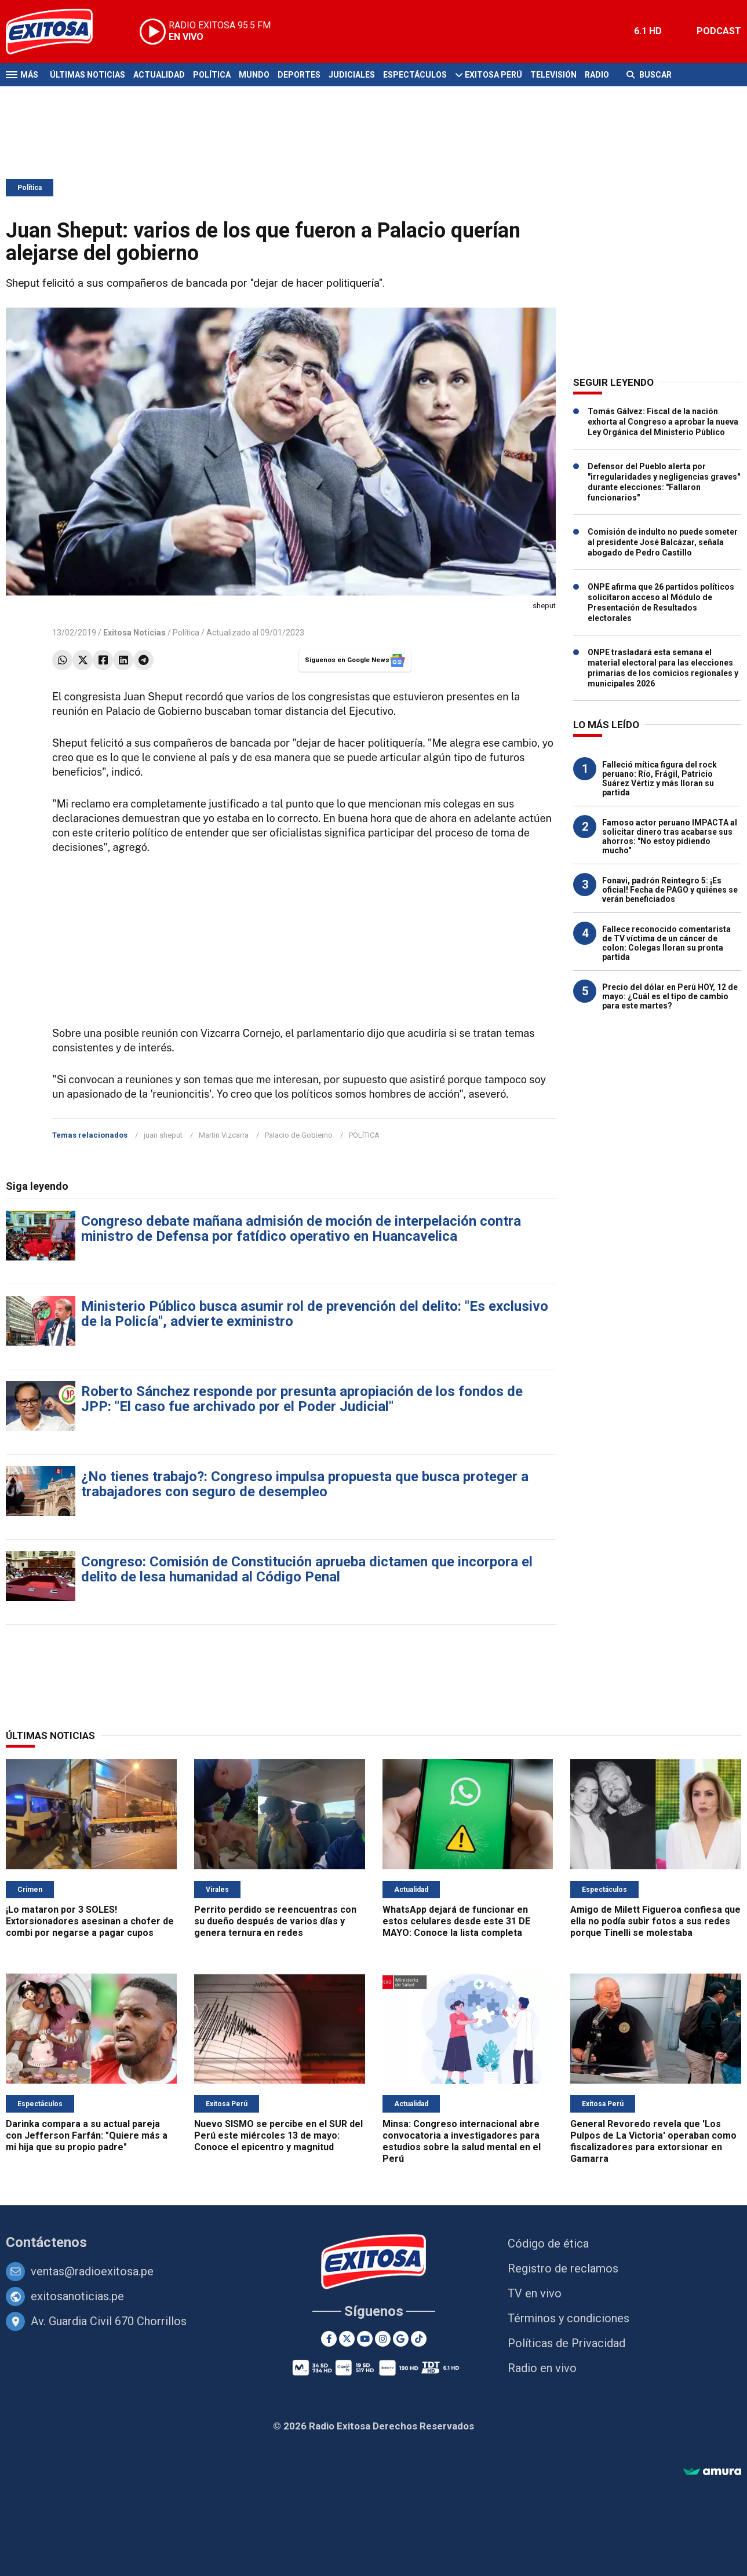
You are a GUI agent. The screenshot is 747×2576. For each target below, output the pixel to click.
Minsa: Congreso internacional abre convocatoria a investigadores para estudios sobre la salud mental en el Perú (461, 2141)
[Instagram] (383, 2339)
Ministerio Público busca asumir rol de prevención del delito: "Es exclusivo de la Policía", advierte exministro (314, 1313)
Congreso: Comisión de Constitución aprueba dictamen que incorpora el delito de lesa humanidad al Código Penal (307, 1569)
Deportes (299, 74)
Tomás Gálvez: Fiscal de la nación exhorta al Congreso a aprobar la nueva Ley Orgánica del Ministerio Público (663, 422)
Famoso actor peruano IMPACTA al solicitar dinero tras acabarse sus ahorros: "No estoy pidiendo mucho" (669, 836)
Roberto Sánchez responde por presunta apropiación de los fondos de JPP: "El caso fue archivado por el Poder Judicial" (302, 1399)
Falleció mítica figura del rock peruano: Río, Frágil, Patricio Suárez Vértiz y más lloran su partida (659, 778)
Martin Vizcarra (224, 1135)
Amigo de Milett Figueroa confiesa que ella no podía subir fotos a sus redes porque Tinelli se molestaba (655, 1921)
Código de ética (548, 2243)
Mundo (254, 74)
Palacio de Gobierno (299, 1135)
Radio (597, 74)
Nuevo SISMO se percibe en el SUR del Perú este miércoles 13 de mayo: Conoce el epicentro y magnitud (278, 2135)
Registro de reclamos (563, 2268)
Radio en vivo (542, 2368)
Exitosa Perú (493, 74)
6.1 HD (648, 30)
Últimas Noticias (87, 74)
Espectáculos (415, 74)
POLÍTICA (364, 1135)
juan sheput (163, 1135)
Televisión (553, 74)
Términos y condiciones (568, 2318)
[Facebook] (329, 2339)
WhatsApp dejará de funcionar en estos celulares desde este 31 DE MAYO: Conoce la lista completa (456, 1921)
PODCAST (719, 30)
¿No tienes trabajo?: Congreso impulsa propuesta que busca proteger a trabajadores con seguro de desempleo (305, 1484)
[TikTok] (419, 2339)
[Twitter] (347, 2339)
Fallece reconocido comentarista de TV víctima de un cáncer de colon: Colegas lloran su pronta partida (666, 943)
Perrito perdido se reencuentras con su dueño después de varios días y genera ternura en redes (275, 1921)
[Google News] (401, 2339)
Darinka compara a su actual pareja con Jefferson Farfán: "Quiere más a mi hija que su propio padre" (86, 2135)
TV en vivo (535, 2293)
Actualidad (159, 74)
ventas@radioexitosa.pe (92, 2271)
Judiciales (352, 74)
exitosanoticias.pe (77, 2296)
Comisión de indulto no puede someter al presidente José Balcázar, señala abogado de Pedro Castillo (663, 542)
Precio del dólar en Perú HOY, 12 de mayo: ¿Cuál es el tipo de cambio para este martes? (670, 996)
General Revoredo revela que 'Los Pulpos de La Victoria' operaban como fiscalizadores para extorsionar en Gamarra (653, 2141)
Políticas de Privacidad (566, 2343)
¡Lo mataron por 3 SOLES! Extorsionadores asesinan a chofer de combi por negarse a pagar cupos (90, 1921)
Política (212, 74)
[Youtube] (365, 2339)
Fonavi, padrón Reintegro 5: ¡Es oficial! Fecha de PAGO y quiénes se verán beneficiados (670, 890)
